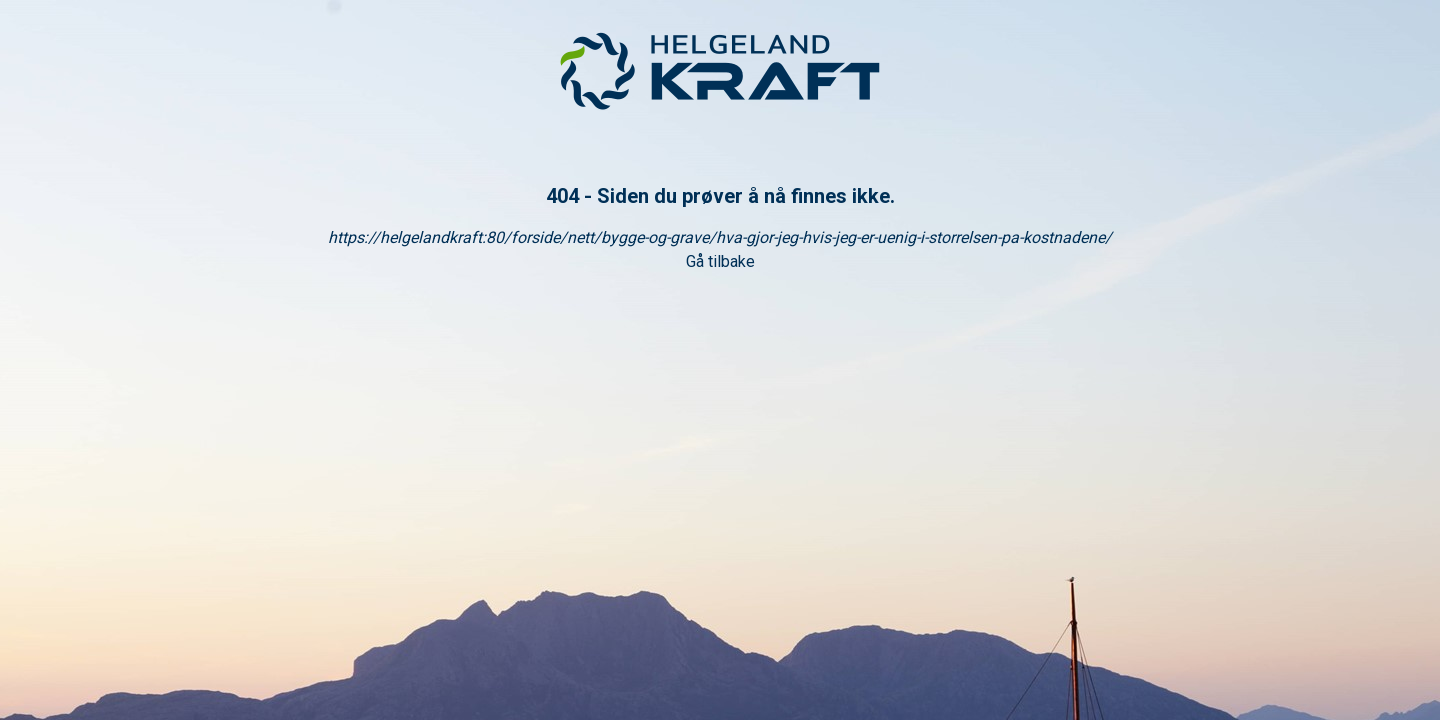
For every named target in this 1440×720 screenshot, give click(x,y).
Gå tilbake (720, 261)
